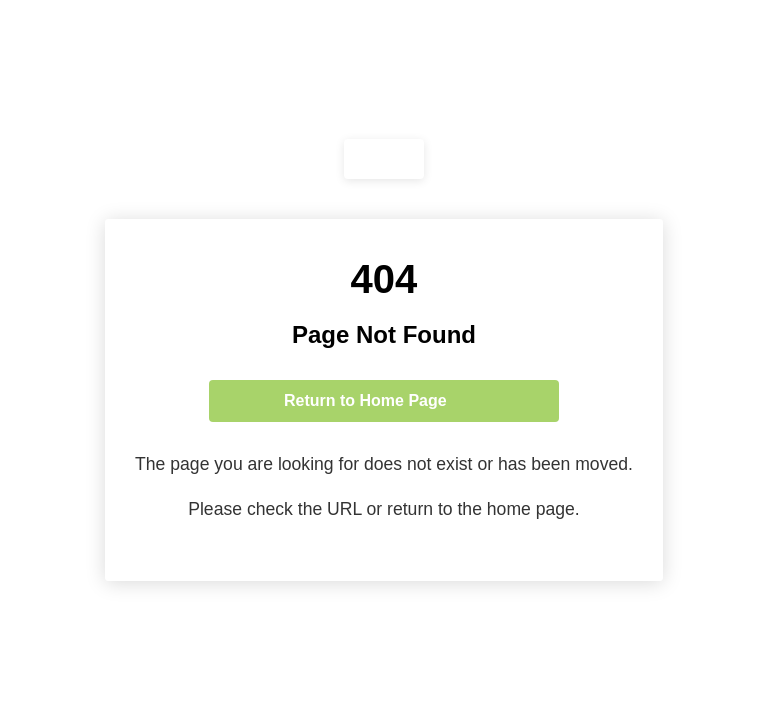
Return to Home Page (365, 400)
